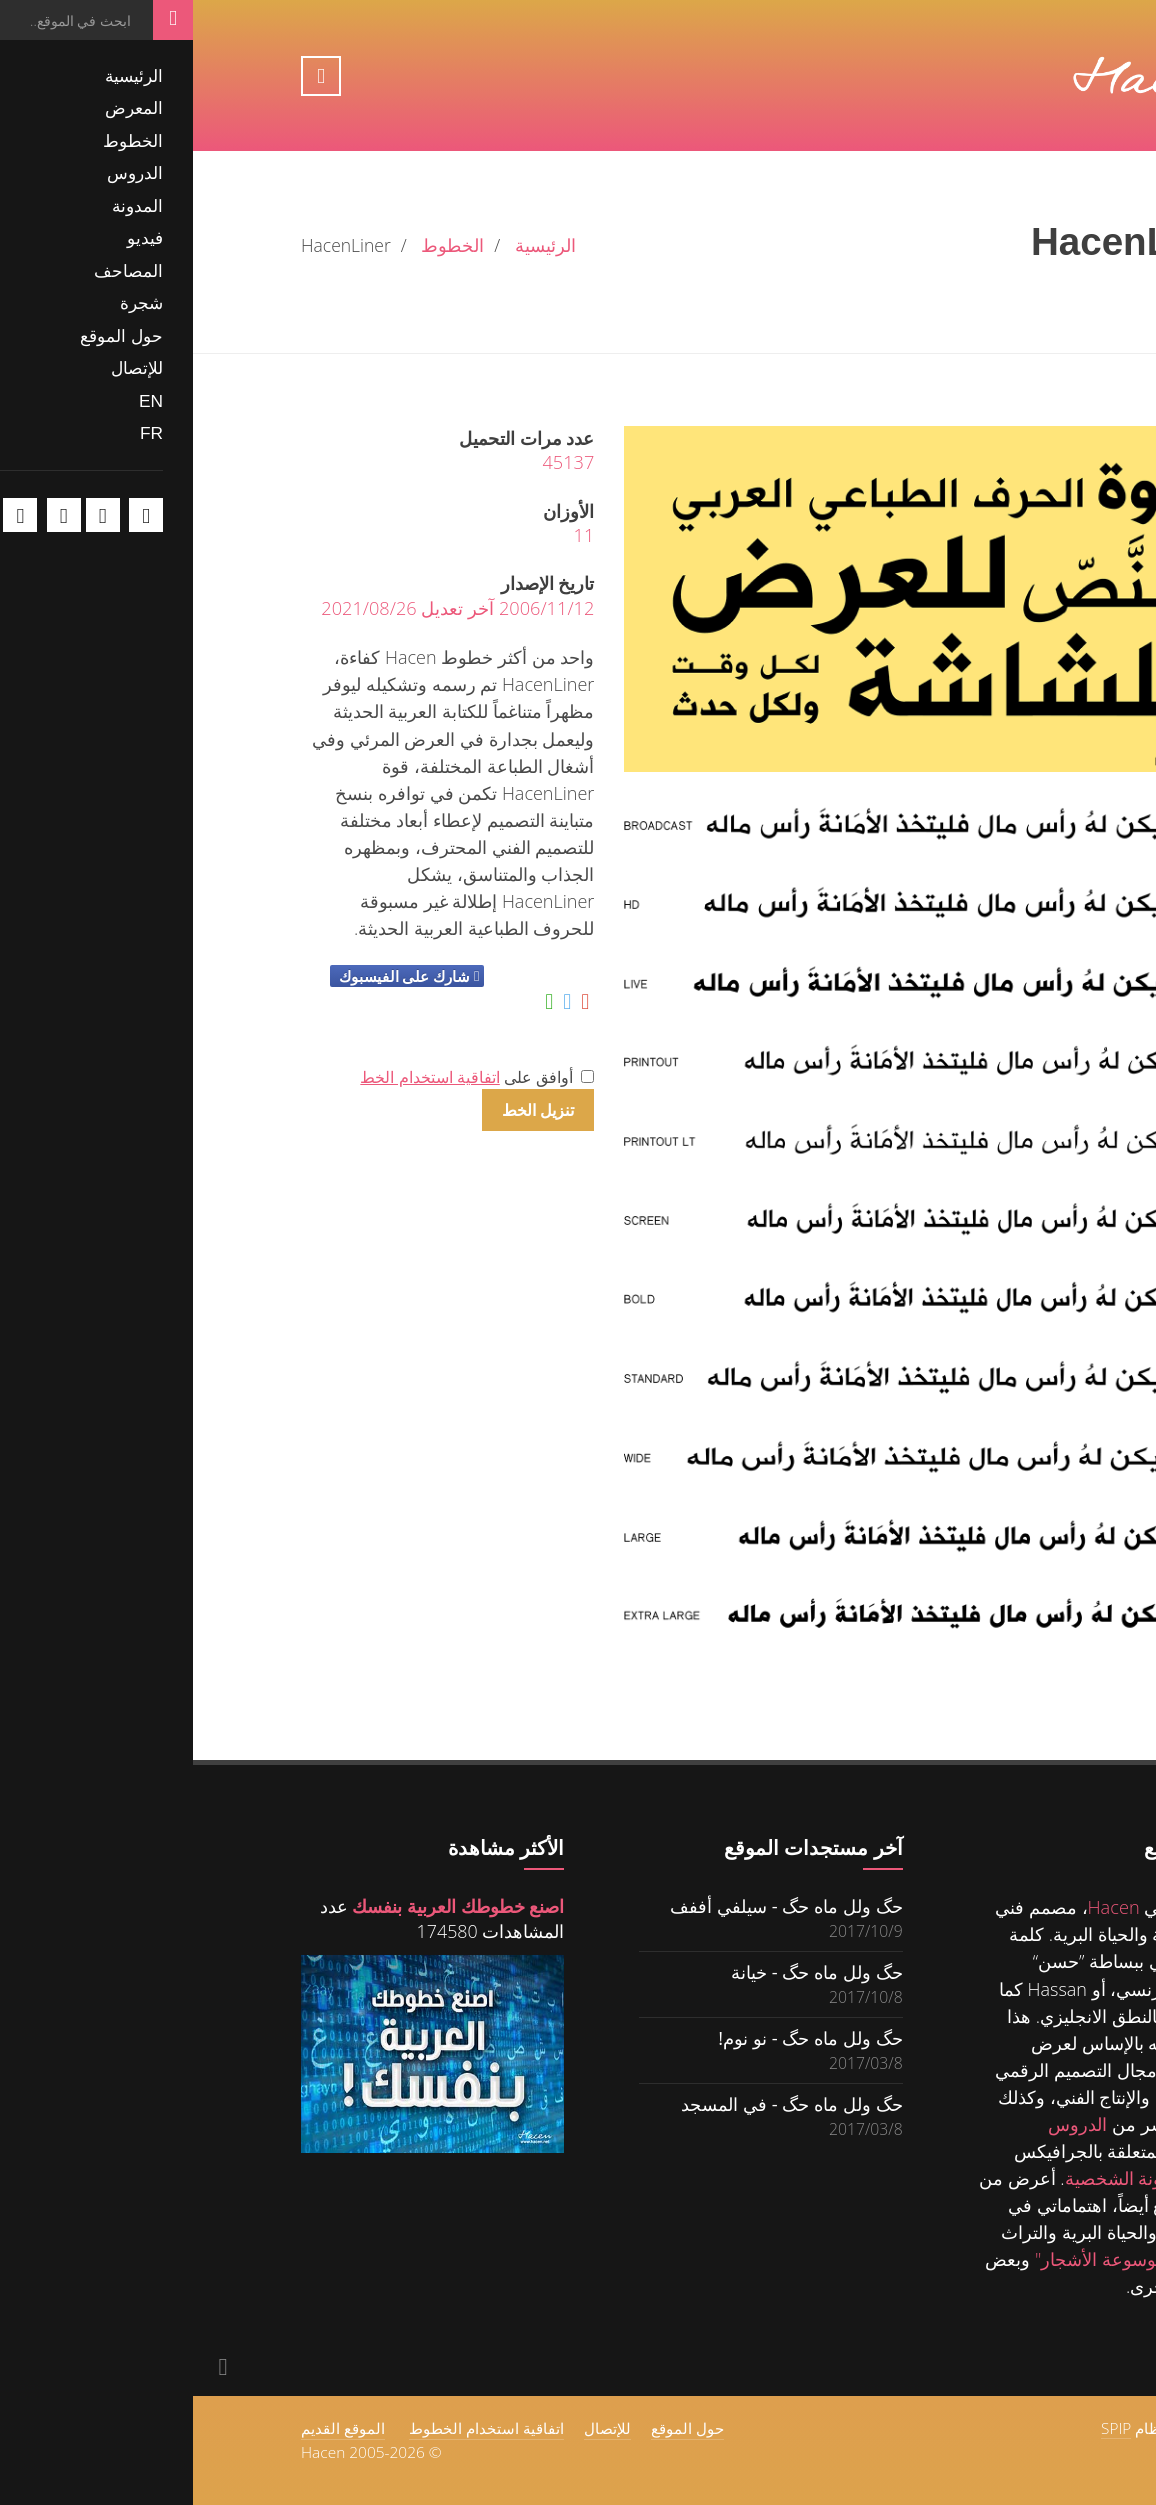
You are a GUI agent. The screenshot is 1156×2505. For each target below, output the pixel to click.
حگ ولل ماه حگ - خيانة (624, 1971)
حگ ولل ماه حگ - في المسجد (599, 2103)
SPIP (923, 2428)
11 (391, 535)
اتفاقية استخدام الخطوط (293, 2428)
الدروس (884, 2124)
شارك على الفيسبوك (211, 976)
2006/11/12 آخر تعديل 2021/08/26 (264, 608)
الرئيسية (352, 245)
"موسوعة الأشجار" (911, 2259)
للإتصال (414, 2428)
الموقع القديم (150, 2428)
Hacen (921, 1907)
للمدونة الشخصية (936, 2178)
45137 (375, 462)
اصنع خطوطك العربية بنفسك (265, 1906)
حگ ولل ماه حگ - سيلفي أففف (593, 1905)
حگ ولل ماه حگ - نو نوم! (617, 2037)
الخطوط (259, 245)
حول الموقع (494, 2428)
